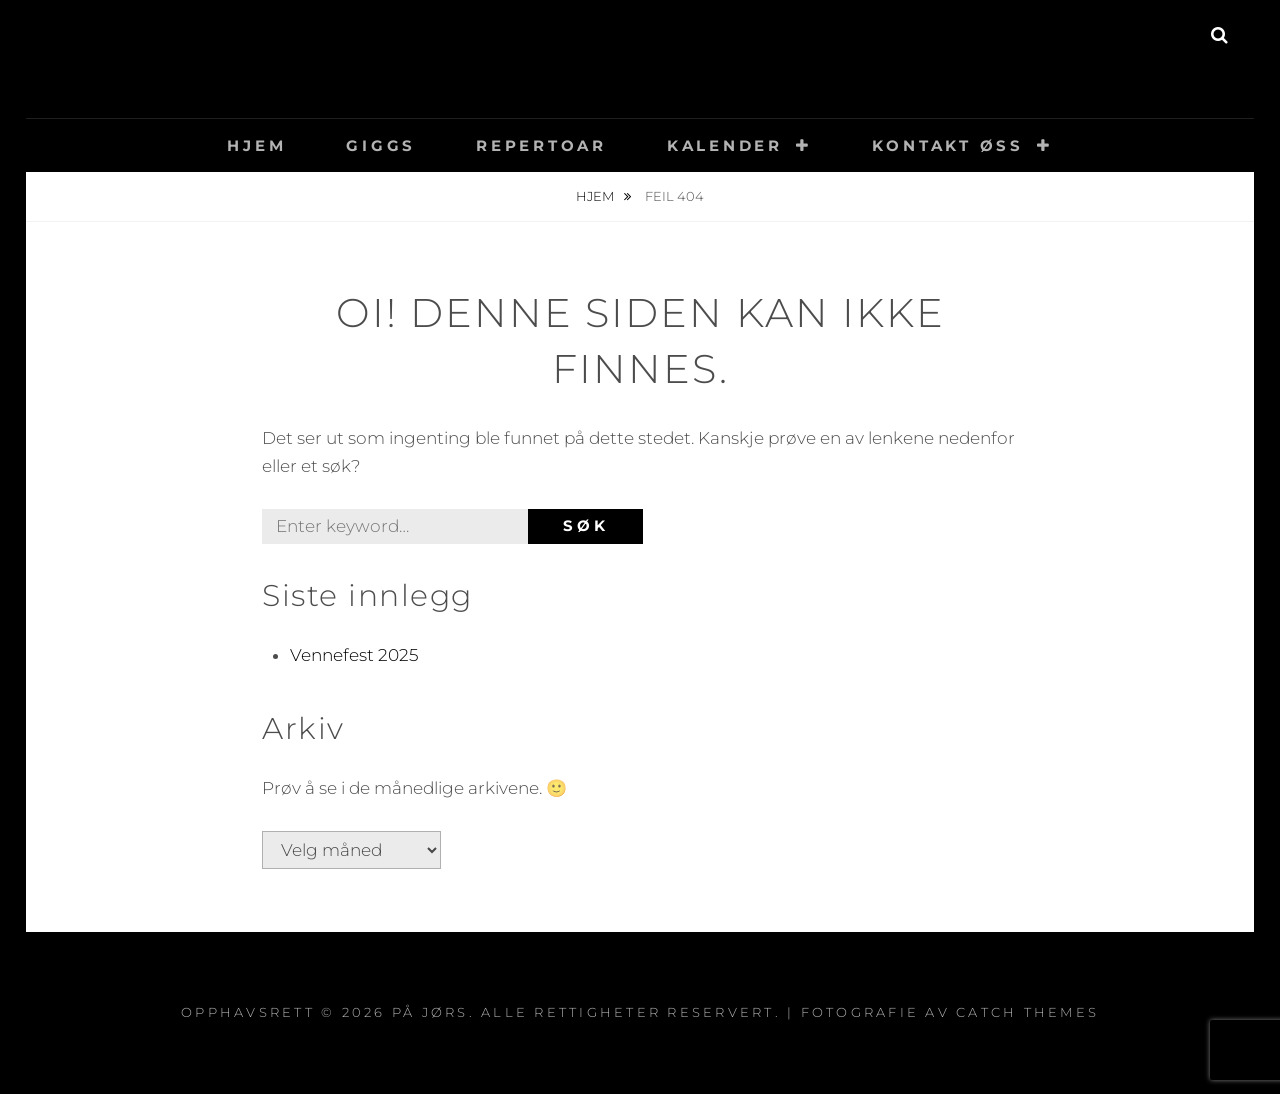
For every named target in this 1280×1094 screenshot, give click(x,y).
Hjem (256, 145)
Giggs (381, 145)
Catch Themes (1027, 1012)
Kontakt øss (948, 145)
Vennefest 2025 (354, 655)
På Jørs (640, 44)
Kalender (725, 145)
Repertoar (541, 145)
